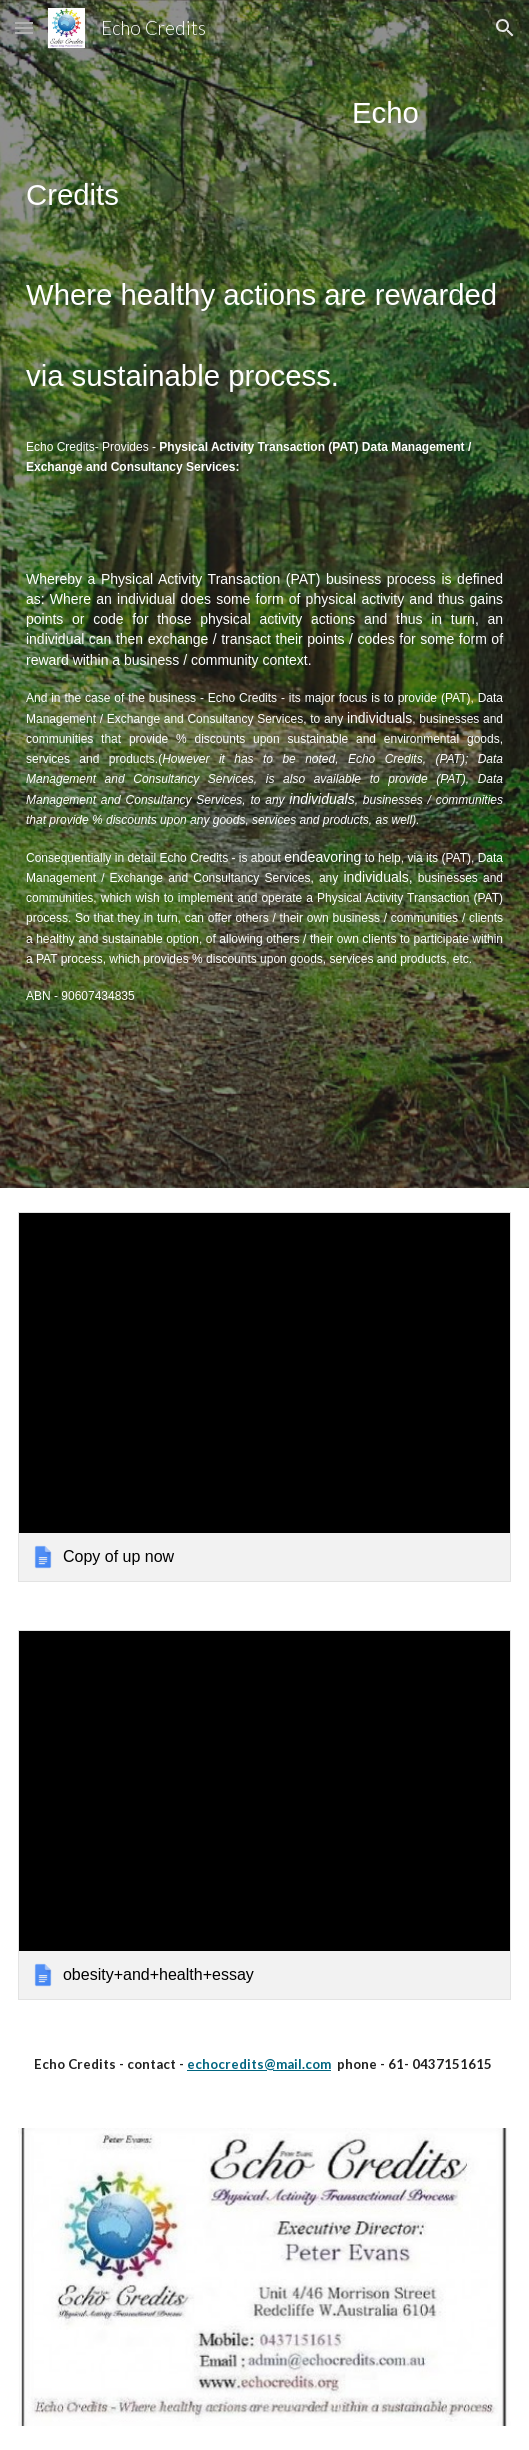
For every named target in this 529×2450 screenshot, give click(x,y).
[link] (264, 1397)
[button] (24, 27)
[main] (264, 594)
